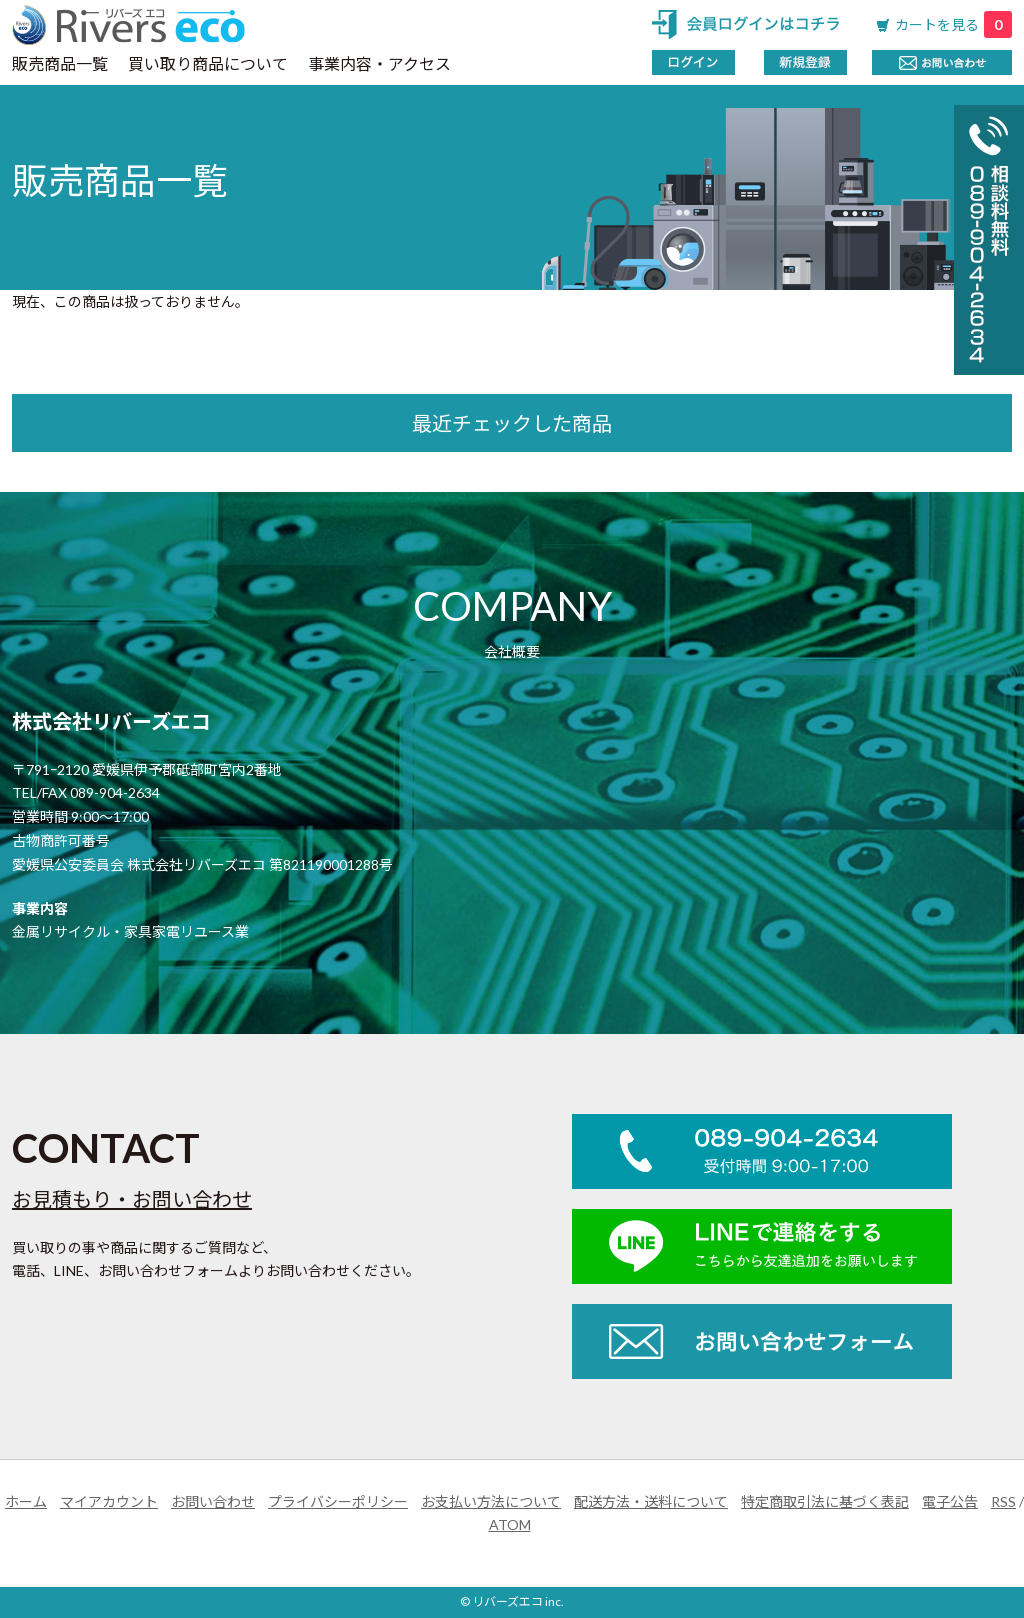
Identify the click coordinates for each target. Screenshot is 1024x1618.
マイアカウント (109, 1501)
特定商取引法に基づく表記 (825, 1501)
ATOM (510, 1524)
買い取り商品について (208, 63)
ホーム (26, 1501)
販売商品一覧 (60, 63)
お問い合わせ (213, 1501)
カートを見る (953, 24)
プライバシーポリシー (338, 1501)
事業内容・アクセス (379, 63)
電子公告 (950, 1501)
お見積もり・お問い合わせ (132, 1199)
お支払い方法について (491, 1501)
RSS (1003, 1501)
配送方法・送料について (651, 1501)
